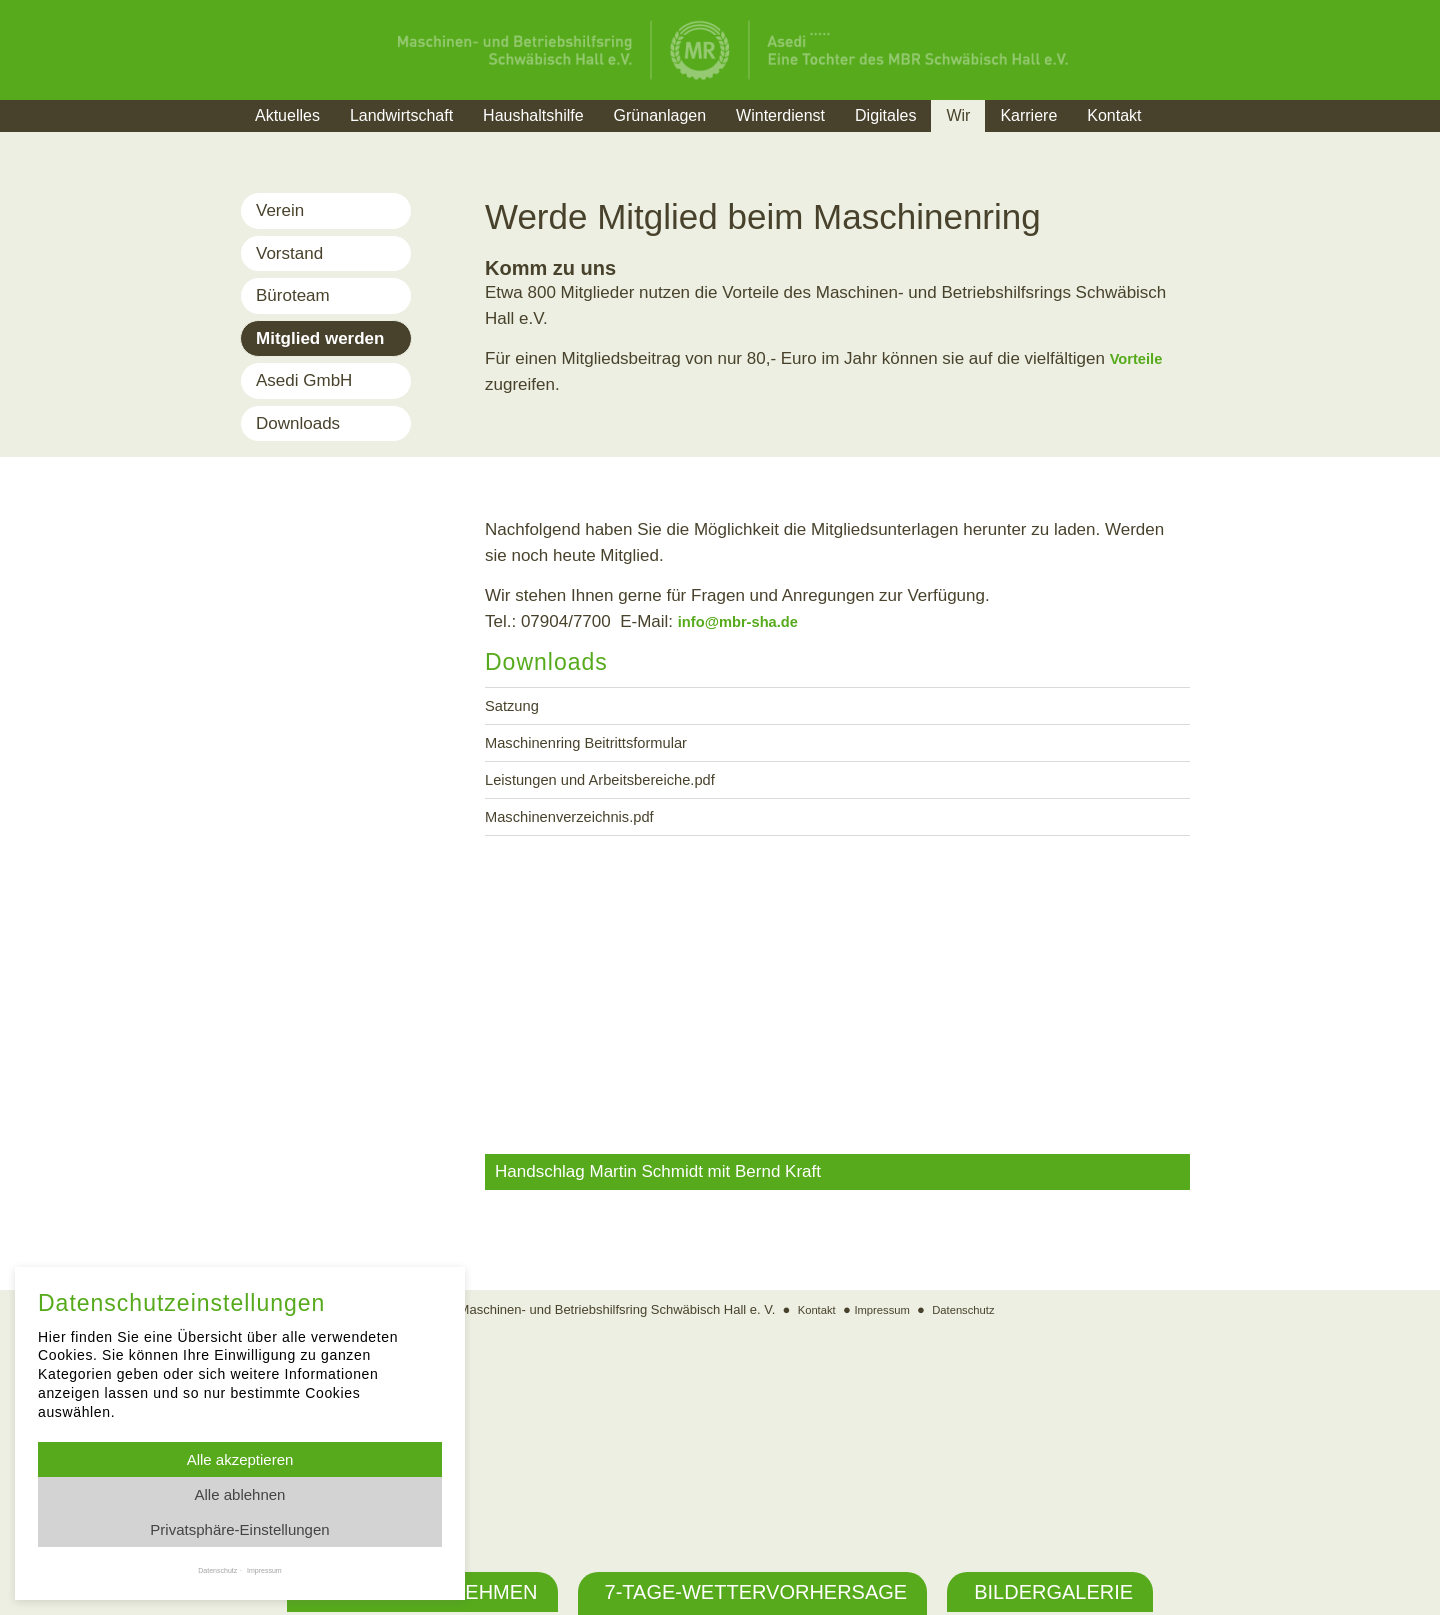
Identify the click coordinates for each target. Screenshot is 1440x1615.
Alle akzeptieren (240, 1459)
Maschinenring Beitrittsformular (602, 747)
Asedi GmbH (304, 380)
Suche (1194, 140)
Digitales (885, 115)
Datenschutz (971, 1504)
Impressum (880, 1504)
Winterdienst (780, 115)
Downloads (298, 423)
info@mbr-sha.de (747, 621)
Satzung (516, 707)
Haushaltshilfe (533, 115)
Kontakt (1114, 115)
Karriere (1028, 115)
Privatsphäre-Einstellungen (239, 1529)
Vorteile (1140, 358)
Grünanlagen (660, 115)
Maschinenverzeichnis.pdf (583, 828)
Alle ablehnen (240, 1494)
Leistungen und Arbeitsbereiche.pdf (618, 788)
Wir (958, 115)
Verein (280, 210)
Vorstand (289, 253)
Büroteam (293, 295)
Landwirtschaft (401, 115)
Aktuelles (287, 115)
